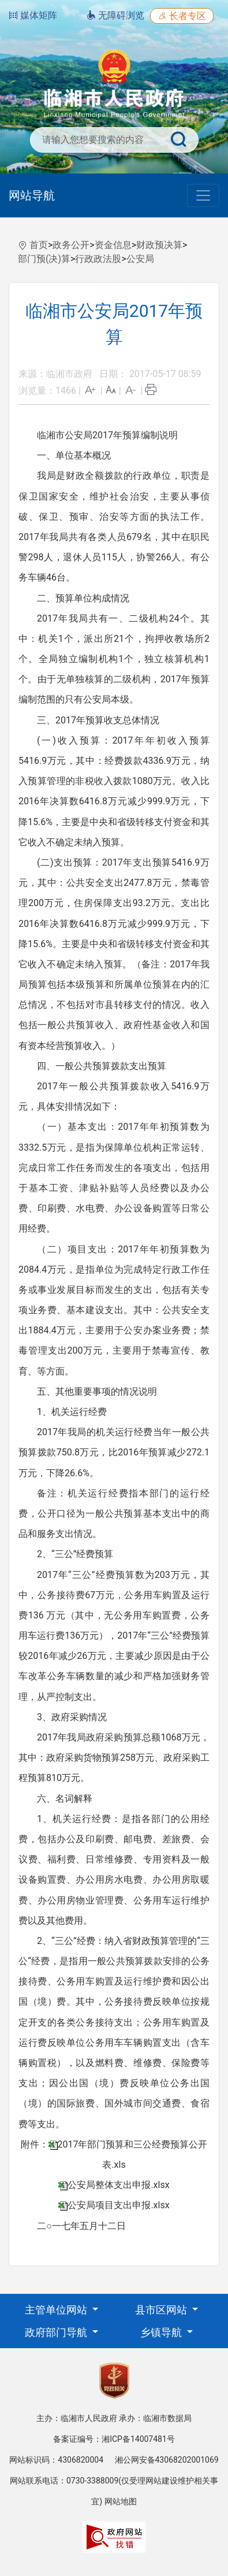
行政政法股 (98, 258)
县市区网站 (162, 2310)
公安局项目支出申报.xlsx (118, 2205)
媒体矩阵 (33, 15)
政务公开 (71, 244)
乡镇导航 (162, 2332)
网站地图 (120, 2501)
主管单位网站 (57, 2310)
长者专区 (182, 15)
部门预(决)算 (44, 258)
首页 (38, 244)
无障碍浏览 (115, 15)
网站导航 (32, 195)
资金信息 (113, 244)
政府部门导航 (57, 2332)
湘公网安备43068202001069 (167, 2459)
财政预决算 (159, 244)
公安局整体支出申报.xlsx (118, 2184)
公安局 (140, 258)
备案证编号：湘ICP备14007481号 (114, 2439)
